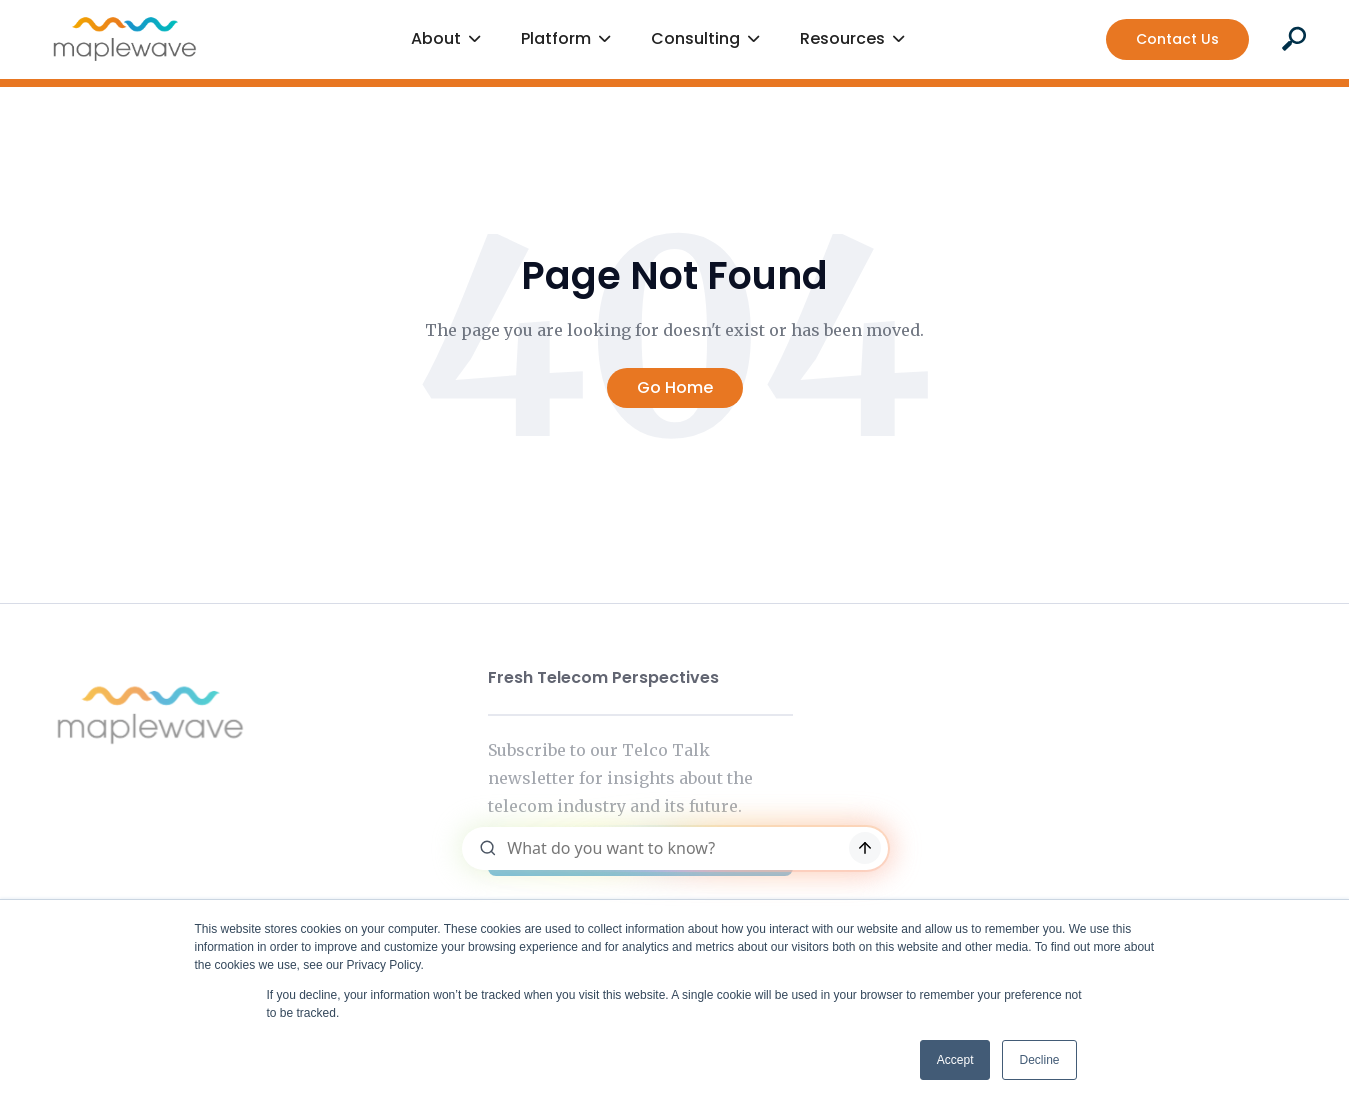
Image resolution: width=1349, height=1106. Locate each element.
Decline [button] (1039, 1060)
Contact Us (1177, 39)
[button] (446, 39)
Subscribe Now (640, 852)
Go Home (675, 387)
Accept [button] (955, 1060)
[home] (125, 39)
